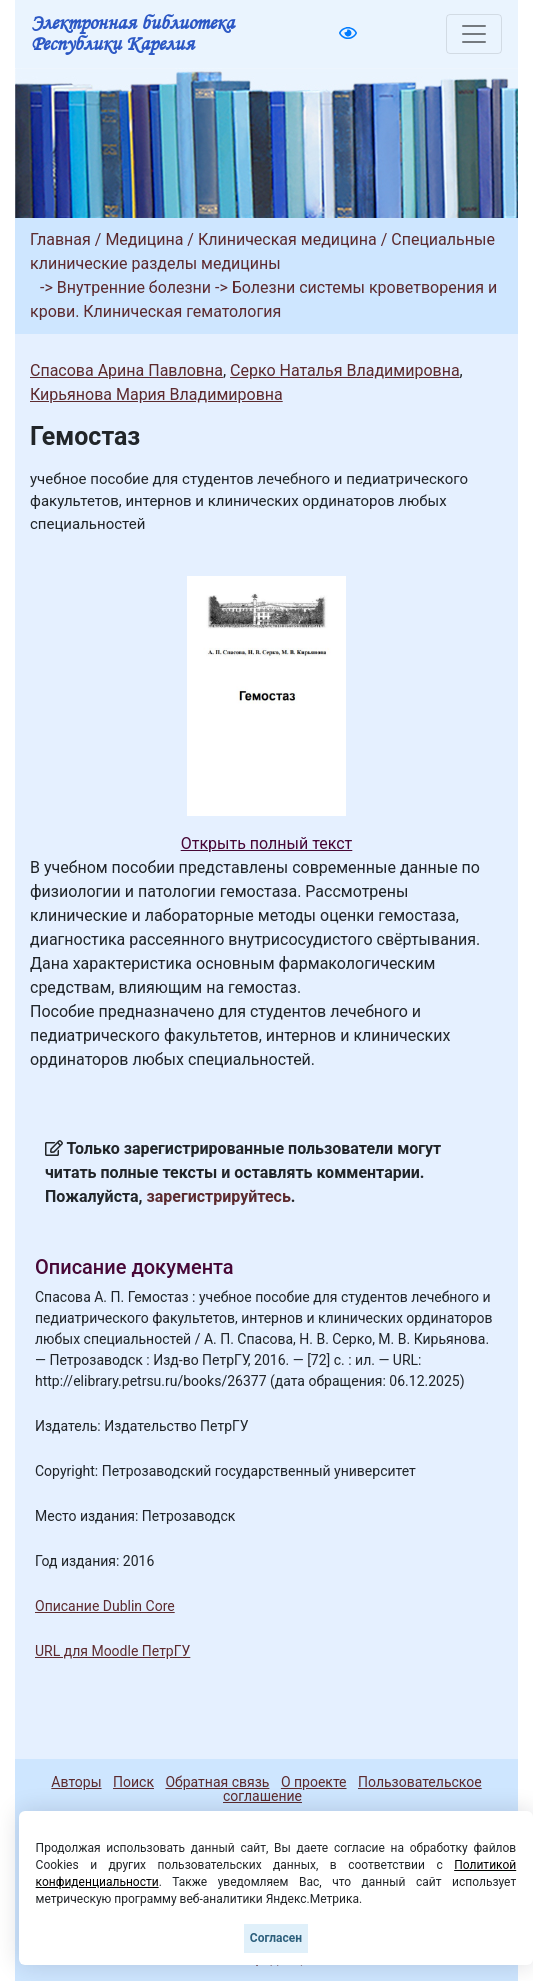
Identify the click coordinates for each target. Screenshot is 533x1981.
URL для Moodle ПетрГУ (112, 1651)
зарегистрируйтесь (219, 1196)
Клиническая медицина (287, 239)
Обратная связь (217, 1782)
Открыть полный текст (267, 843)
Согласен (276, 1938)
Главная (60, 239)
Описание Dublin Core (105, 1606)
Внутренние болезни (134, 287)
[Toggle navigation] (474, 34)
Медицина (144, 239)
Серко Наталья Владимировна (345, 370)
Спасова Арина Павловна (126, 370)
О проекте (314, 1782)
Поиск (133, 1782)
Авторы (76, 1782)
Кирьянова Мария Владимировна (156, 394)
